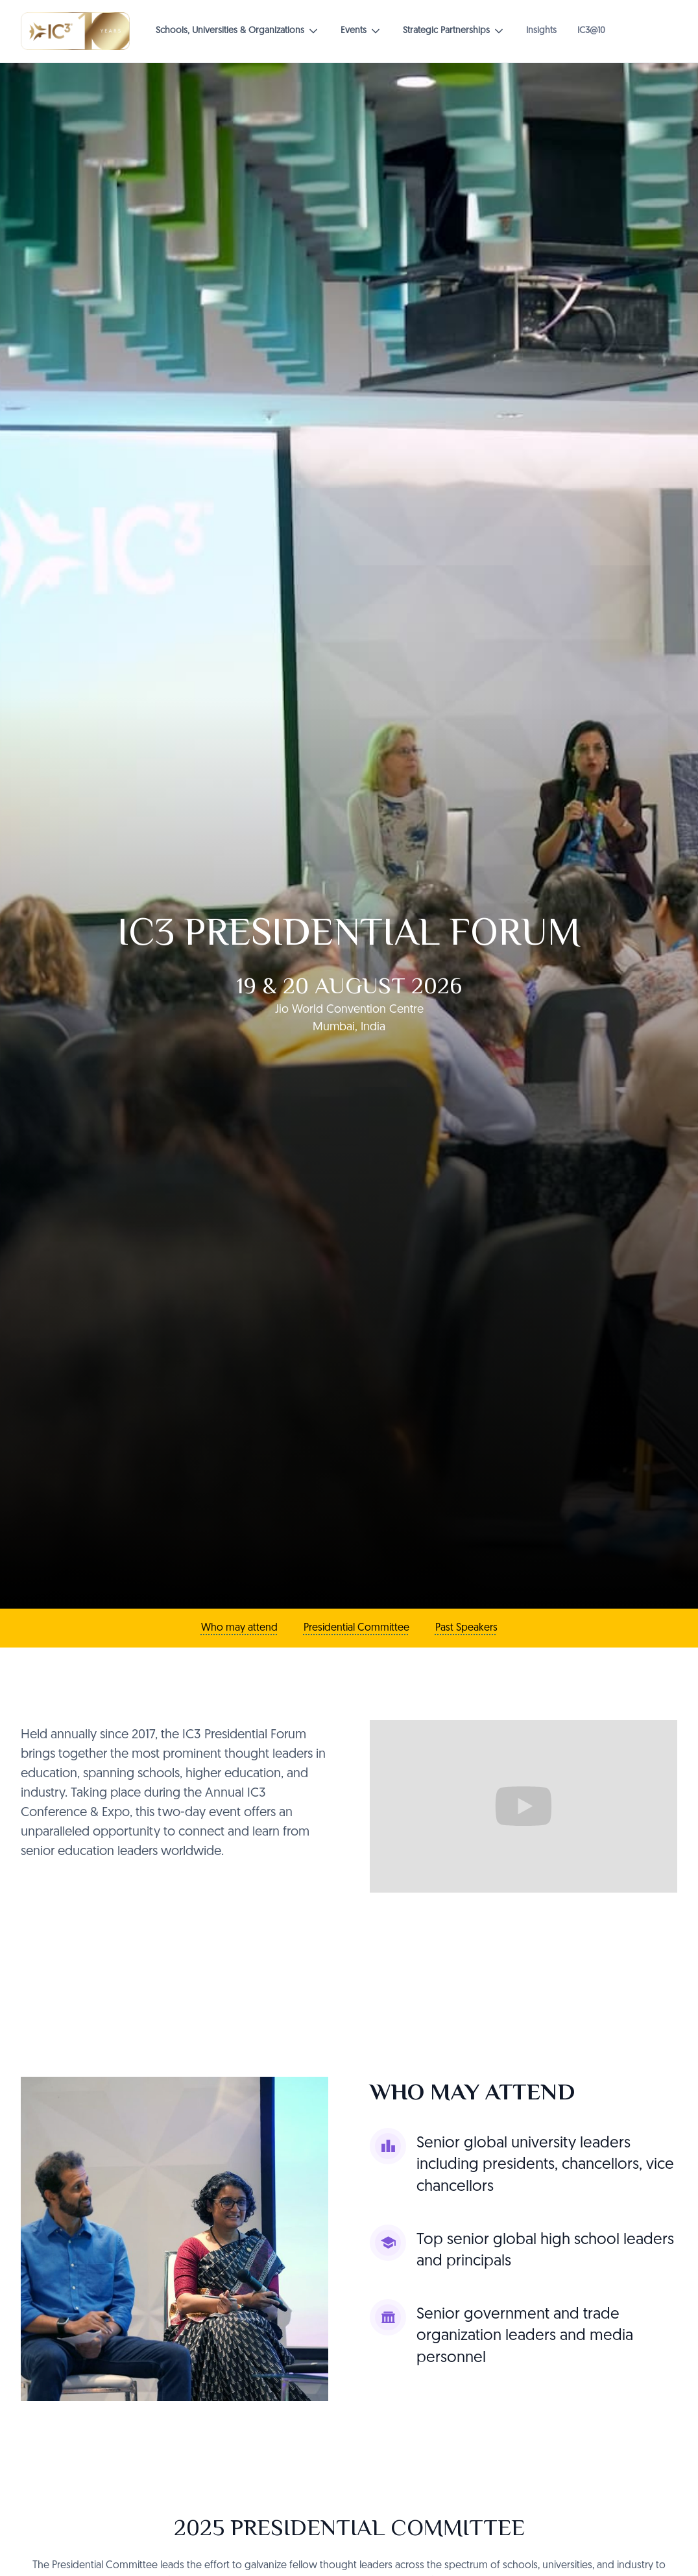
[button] (237, 31)
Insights (541, 31)
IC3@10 (591, 31)
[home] (75, 31)
